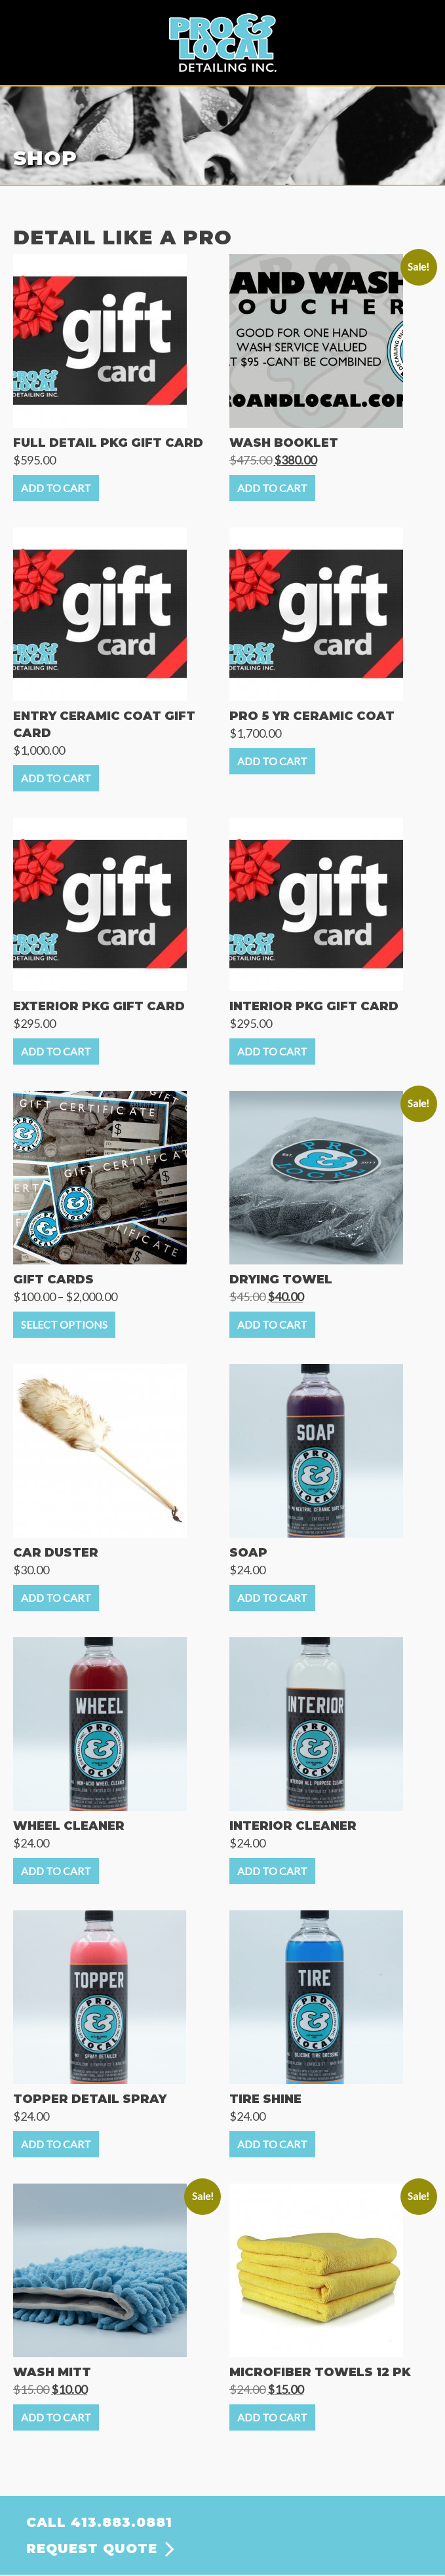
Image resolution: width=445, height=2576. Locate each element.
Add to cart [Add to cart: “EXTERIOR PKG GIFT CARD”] (56, 1051)
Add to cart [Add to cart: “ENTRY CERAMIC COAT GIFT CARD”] (56, 778)
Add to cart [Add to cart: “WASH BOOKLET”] (272, 488)
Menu (422, 24)
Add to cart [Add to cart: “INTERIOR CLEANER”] (272, 1871)
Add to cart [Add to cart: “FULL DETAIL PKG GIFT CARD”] (56, 488)
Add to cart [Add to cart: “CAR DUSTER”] (56, 1597)
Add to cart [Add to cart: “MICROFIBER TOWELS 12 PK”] (272, 2417)
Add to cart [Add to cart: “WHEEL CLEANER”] (56, 1871)
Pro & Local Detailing (223, 42)
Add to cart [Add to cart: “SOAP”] (272, 1597)
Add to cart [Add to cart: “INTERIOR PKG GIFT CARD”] (272, 1051)
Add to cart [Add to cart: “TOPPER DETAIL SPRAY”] (56, 2144)
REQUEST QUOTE (91, 2548)
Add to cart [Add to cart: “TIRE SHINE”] (272, 2144)
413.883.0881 (121, 2522)
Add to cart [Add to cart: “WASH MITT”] (56, 2417)
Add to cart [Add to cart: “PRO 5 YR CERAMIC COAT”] (272, 761)
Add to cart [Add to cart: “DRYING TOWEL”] (272, 1324)
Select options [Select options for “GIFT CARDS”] (64, 1324)
